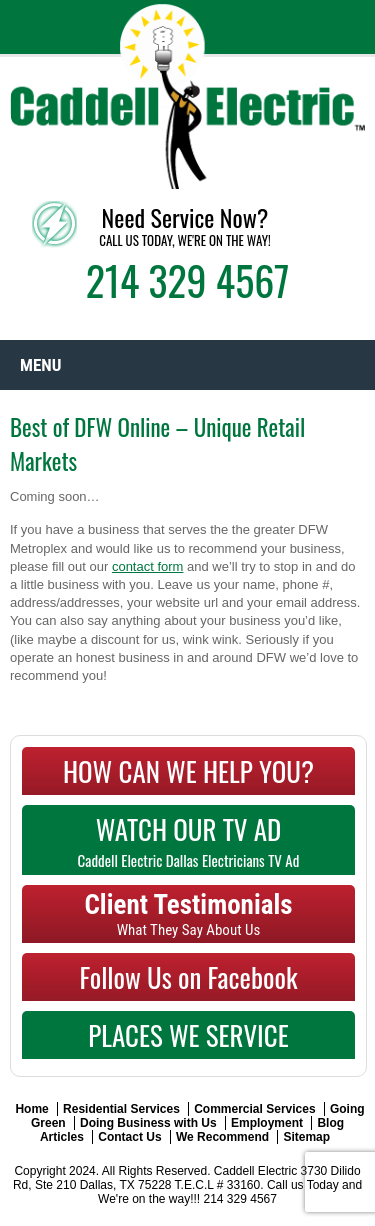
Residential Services (121, 1109)
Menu (40, 365)
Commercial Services (254, 1109)
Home (31, 1109)
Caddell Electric (255, 1171)
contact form (148, 566)
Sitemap (306, 1137)
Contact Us (129, 1137)
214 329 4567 (188, 280)
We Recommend (222, 1137)
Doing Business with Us (148, 1123)
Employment (267, 1123)
